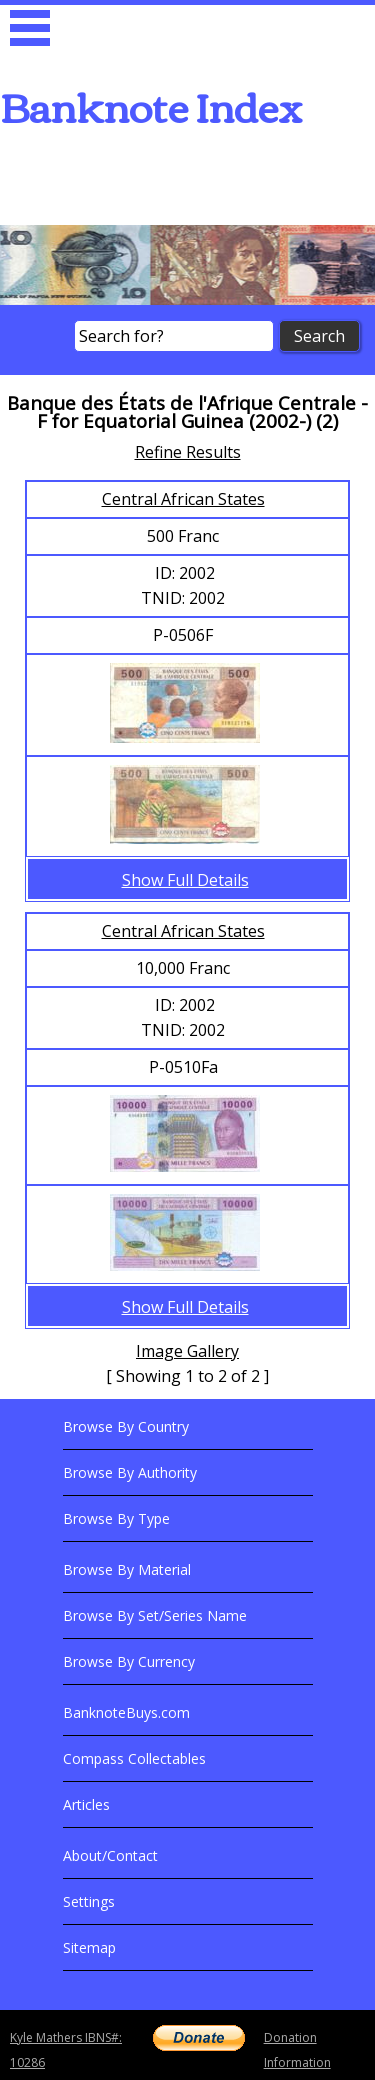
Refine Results (188, 452)
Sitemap (89, 1947)
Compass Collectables (134, 1758)
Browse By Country (126, 1426)
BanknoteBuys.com (126, 1712)
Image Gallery (187, 1351)
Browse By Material (127, 1569)
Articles (86, 1804)
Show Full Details (185, 880)
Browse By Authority (130, 1472)
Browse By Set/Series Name (155, 1615)
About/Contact (110, 1855)
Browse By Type (116, 1518)
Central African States (183, 499)
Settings (89, 1901)
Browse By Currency (129, 1661)
